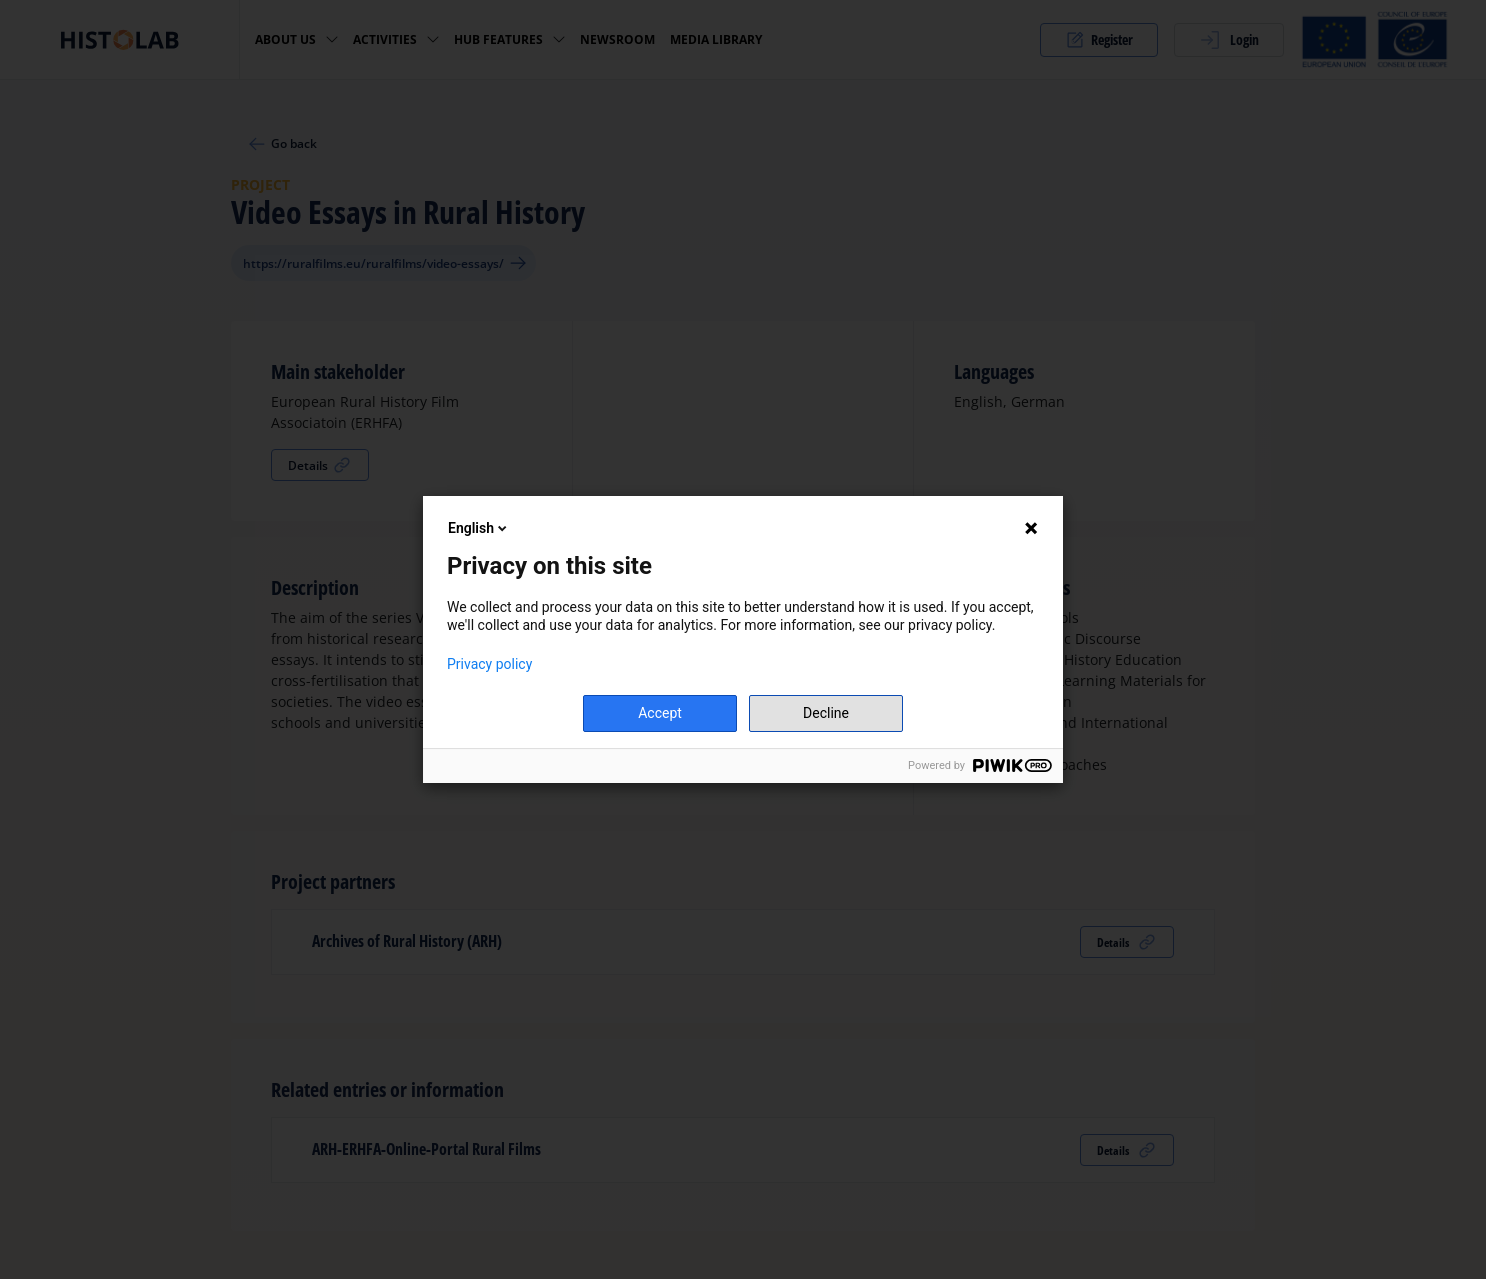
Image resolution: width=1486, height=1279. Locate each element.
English (479, 528)
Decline (826, 713)
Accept (660, 713)
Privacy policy (489, 664)
